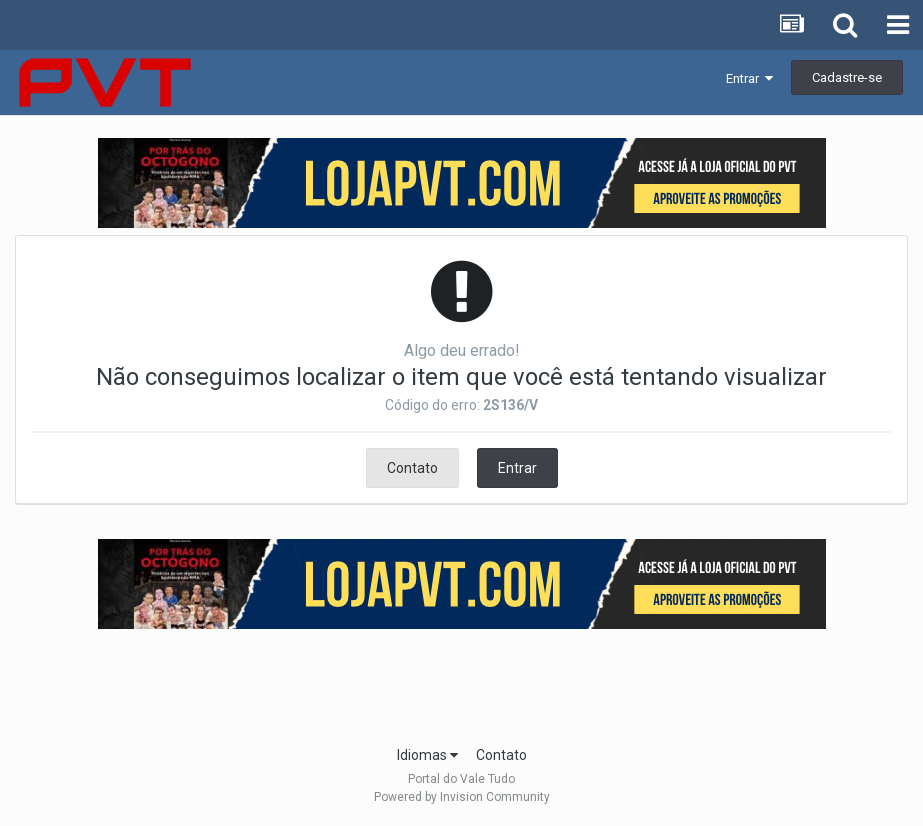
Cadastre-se (847, 77)
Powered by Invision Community (462, 797)
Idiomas (427, 755)
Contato (412, 468)
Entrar (749, 78)
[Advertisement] (462, 681)
